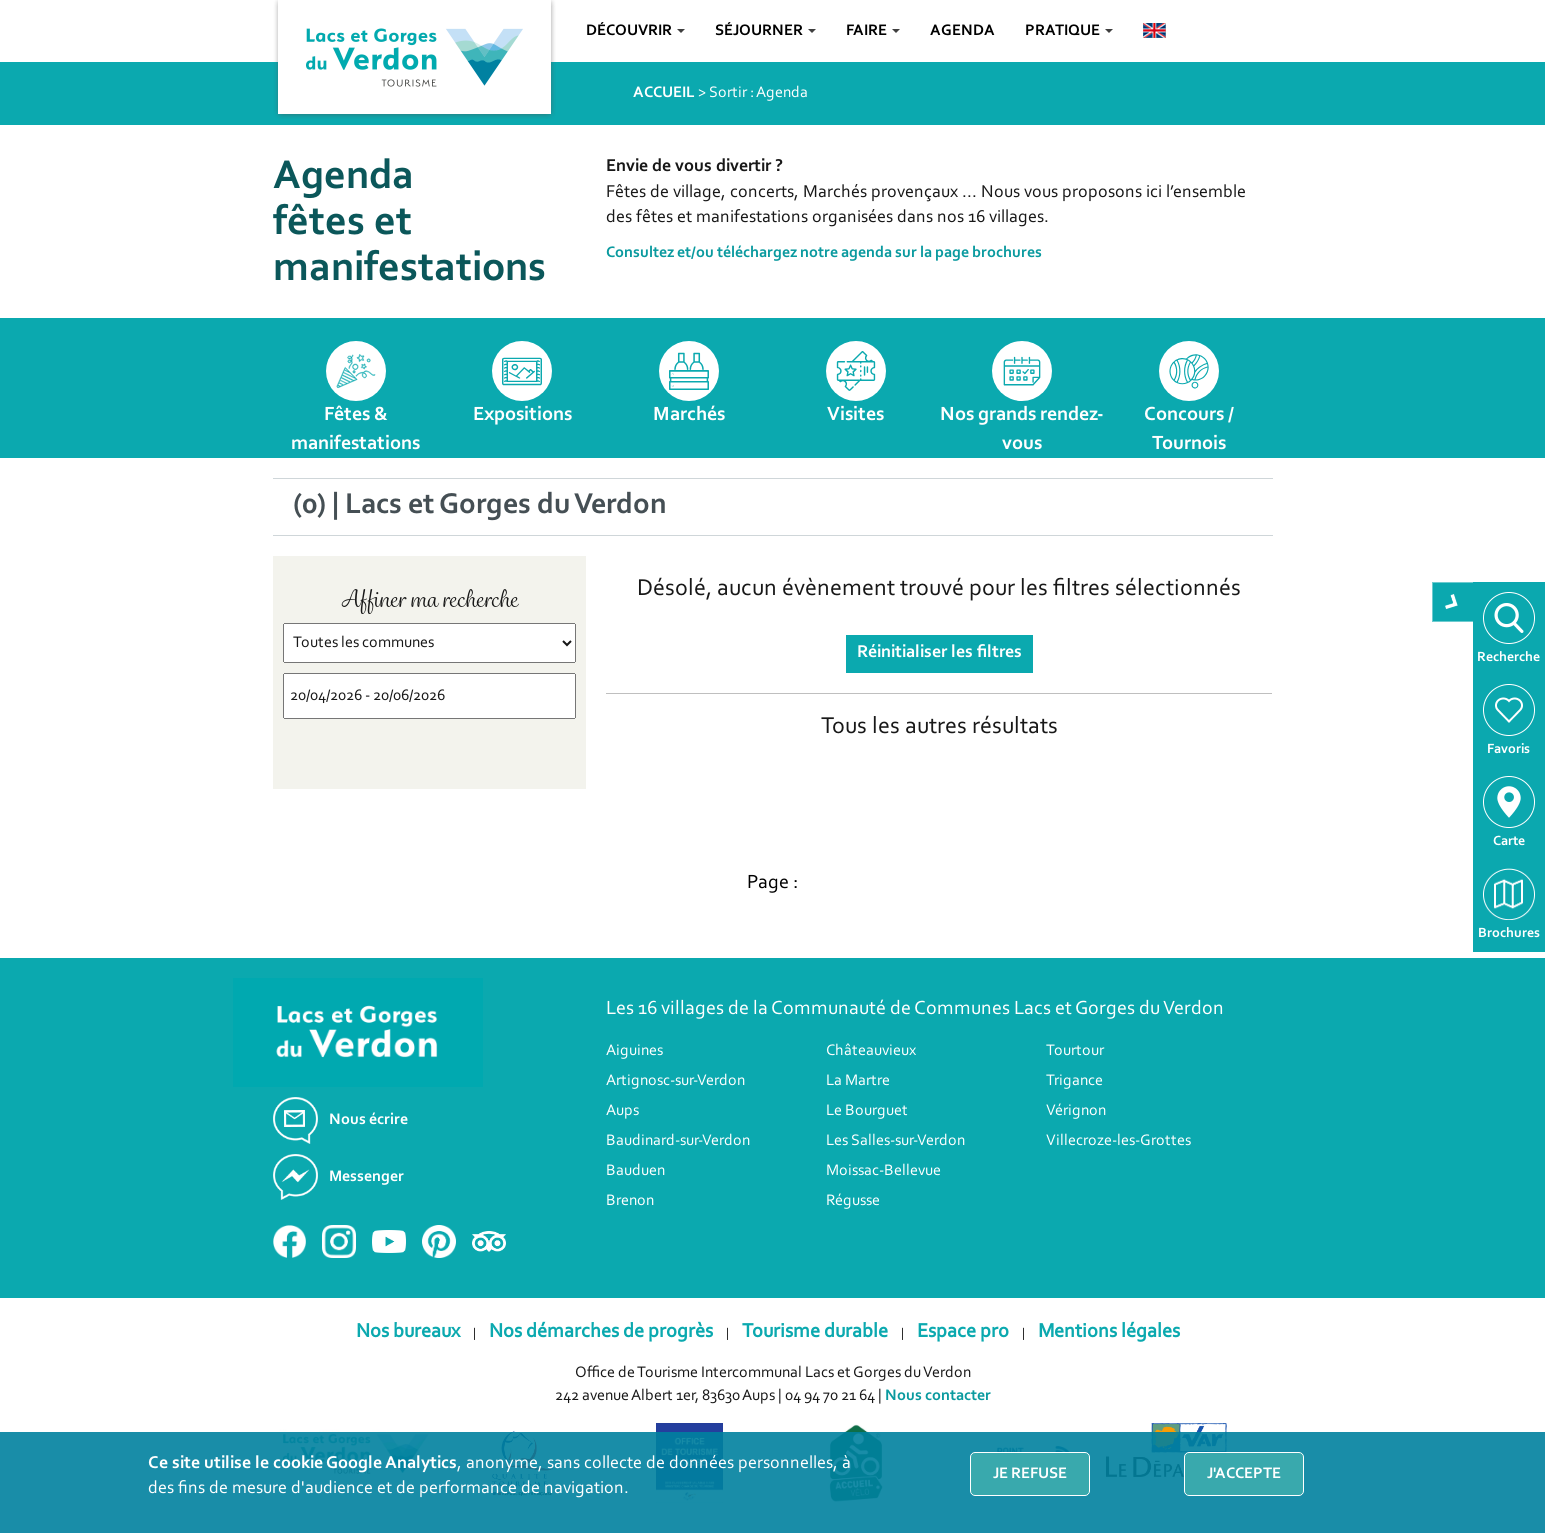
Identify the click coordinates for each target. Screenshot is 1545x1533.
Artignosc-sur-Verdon (675, 1081)
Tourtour (1075, 1051)
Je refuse (1030, 1474)
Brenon (630, 1201)
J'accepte (1244, 1474)
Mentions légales (1109, 1332)
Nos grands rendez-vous (1022, 429)
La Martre (858, 1081)
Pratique (1069, 31)
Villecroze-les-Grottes (1118, 1141)
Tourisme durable (815, 1332)
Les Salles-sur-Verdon (895, 1141)
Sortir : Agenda (758, 93)
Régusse (853, 1201)
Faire (873, 31)
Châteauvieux (871, 1051)
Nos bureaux (408, 1332)
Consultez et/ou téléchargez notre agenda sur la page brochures (824, 253)
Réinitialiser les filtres (939, 653)
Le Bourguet (867, 1111)
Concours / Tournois (1189, 429)
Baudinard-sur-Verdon (678, 1141)
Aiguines (634, 1051)
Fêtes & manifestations (355, 429)
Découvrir (635, 31)
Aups (622, 1111)
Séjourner (765, 31)
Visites (855, 415)
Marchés (689, 415)
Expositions (522, 415)
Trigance (1074, 1081)
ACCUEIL (664, 93)
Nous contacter (938, 1396)
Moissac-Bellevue (883, 1171)
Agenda (962, 31)
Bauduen (635, 1171)
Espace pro (963, 1332)
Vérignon (1076, 1111)
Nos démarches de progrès (601, 1332)
